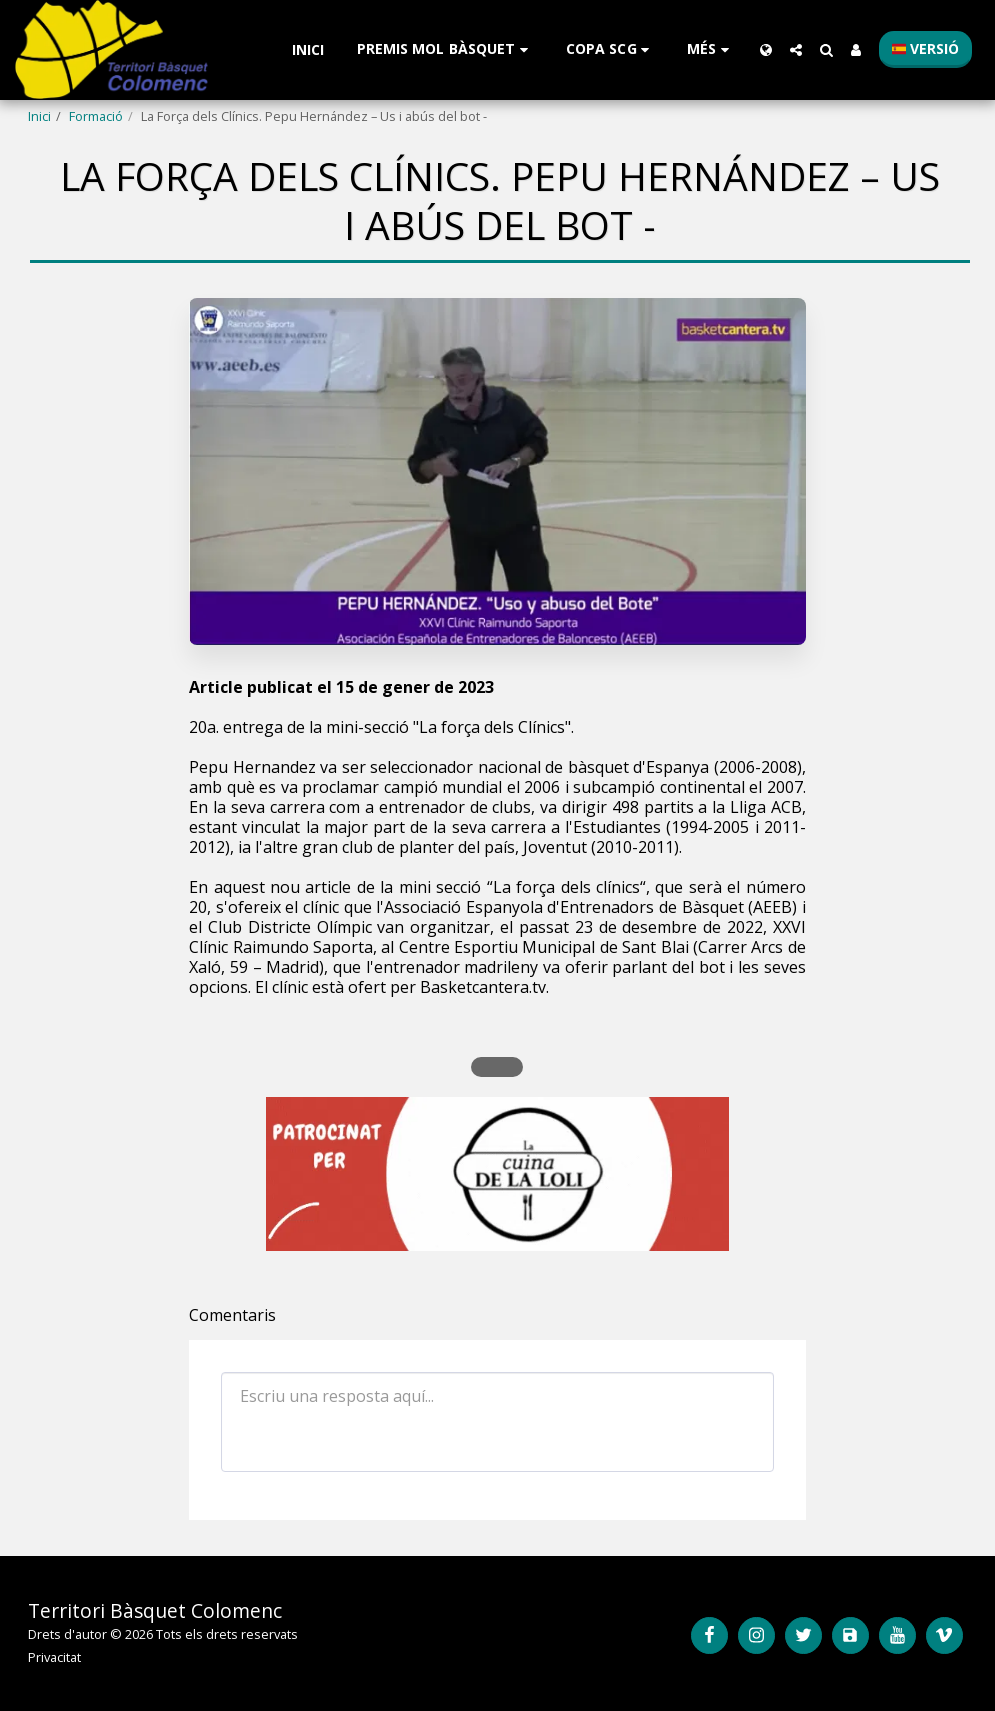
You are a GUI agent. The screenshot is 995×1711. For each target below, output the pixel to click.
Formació (96, 116)
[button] (445, 49)
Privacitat (54, 1657)
